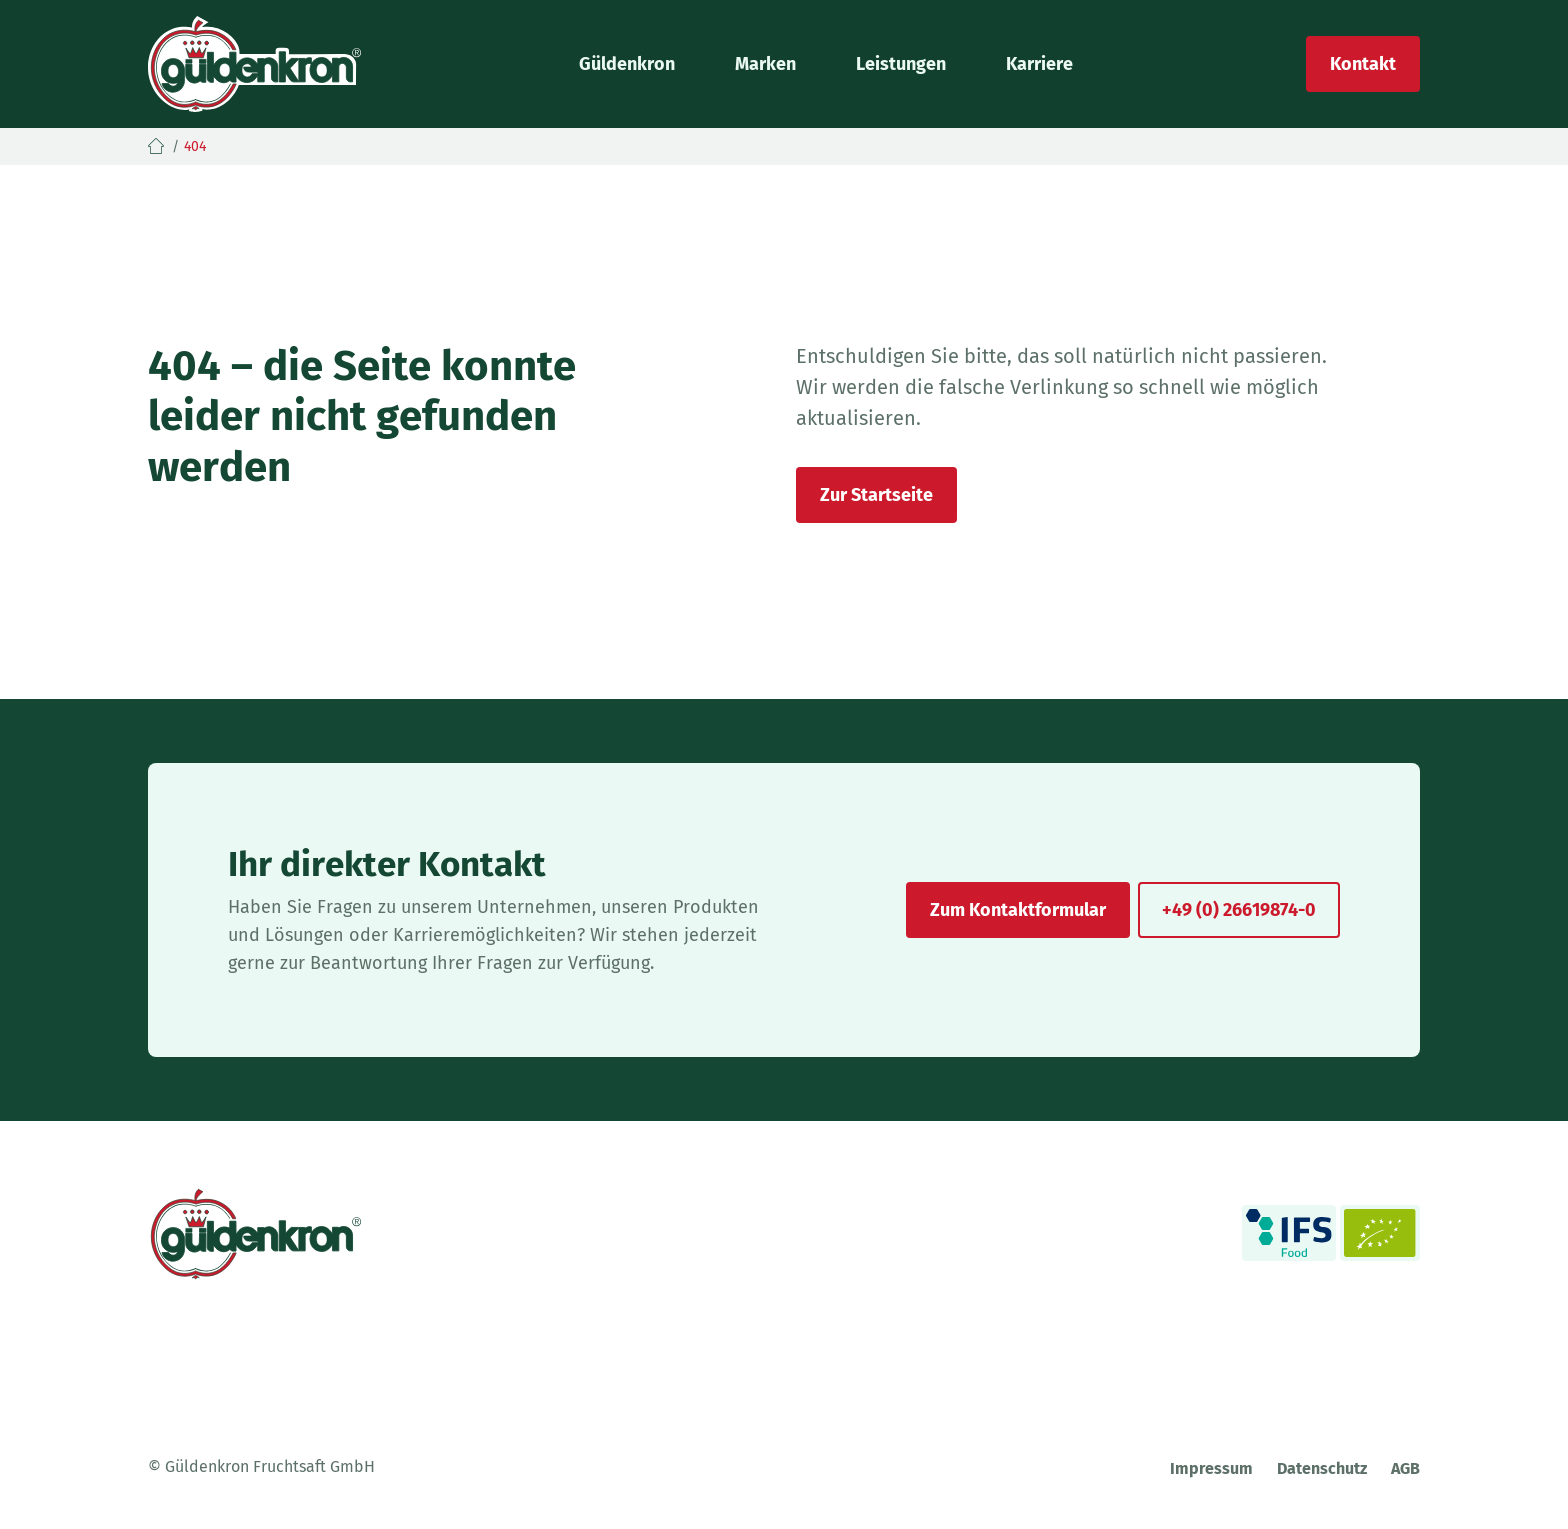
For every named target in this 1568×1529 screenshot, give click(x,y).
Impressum (1211, 1468)
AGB (1405, 1468)
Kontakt (1363, 64)
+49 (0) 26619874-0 (1239, 910)
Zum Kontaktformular (1018, 910)
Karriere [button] (1039, 64)
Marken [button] (765, 64)
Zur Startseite (876, 495)
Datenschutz (1322, 1468)
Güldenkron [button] (627, 64)
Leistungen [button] (901, 64)
